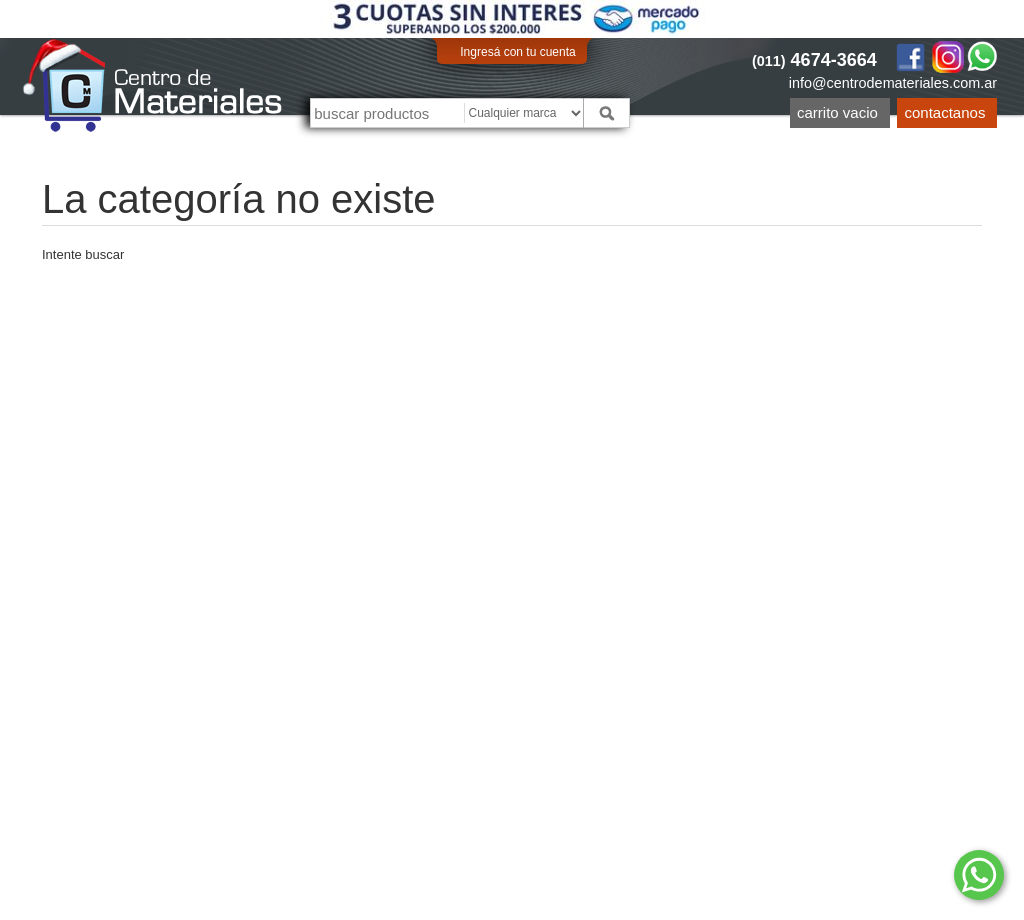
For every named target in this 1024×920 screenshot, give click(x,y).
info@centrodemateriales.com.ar (893, 83)
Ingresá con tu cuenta (517, 52)
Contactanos (945, 112)
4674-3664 (814, 60)
